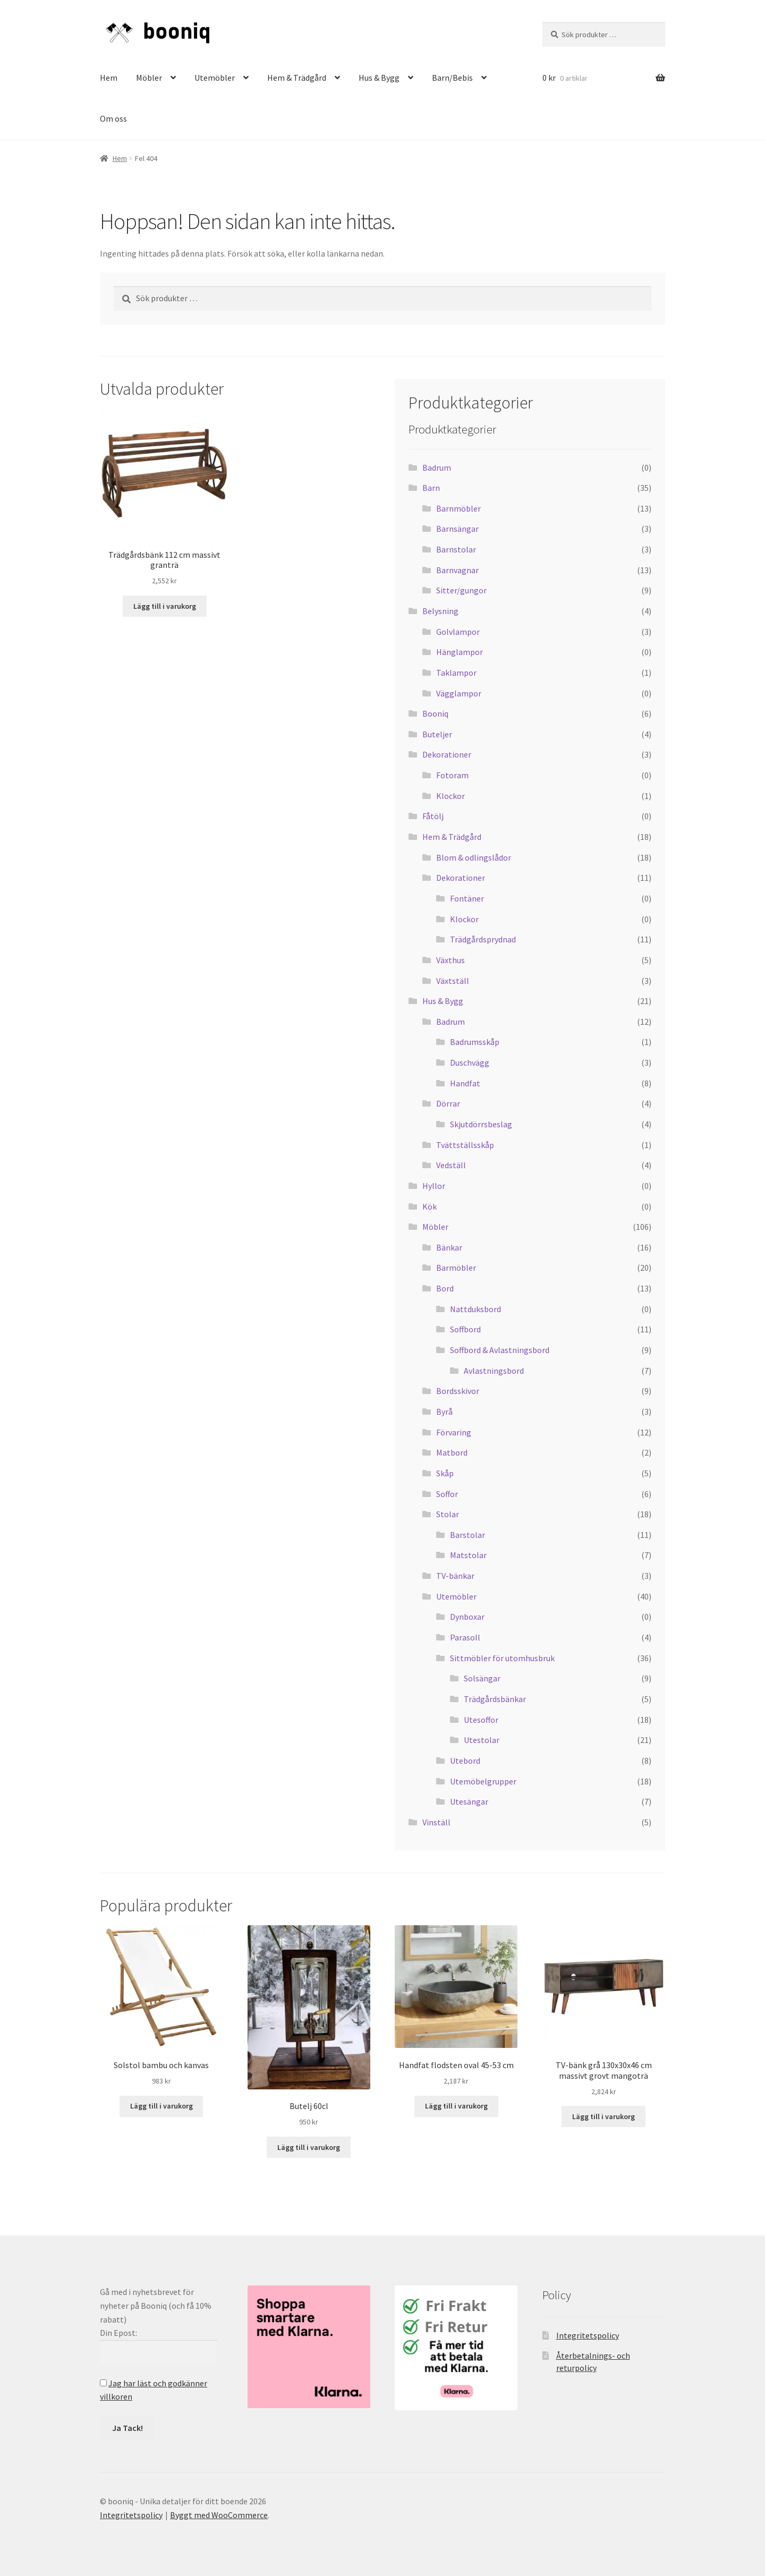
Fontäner (467, 898)
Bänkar (449, 1247)
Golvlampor (458, 631)
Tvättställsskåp (465, 1145)
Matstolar (468, 1555)
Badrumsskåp (474, 1041)
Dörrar (448, 1103)
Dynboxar (467, 1616)
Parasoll (465, 1637)
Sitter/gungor (461, 590)
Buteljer (437, 734)
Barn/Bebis (452, 77)
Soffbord (465, 1329)
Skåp (445, 1473)
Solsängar (482, 1678)
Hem (108, 77)
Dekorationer (446, 754)
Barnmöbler (458, 508)
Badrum (436, 467)
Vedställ (451, 1165)
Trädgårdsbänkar (495, 1699)
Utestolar (481, 1740)
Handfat (465, 1083)
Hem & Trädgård (296, 77)
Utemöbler (214, 77)
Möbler (149, 77)
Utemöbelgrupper (483, 1781)
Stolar (447, 1514)
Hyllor (433, 1185)
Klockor (450, 795)
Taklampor (456, 672)
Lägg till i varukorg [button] (164, 606)
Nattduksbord (475, 1309)
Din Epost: (118, 2332)
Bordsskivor (457, 1390)
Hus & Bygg (379, 77)
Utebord (465, 1760)
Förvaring (453, 1432)
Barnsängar (457, 528)
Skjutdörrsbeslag (481, 1124)
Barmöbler (456, 1267)
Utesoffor (481, 1719)
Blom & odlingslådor (473, 857)
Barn (431, 487)
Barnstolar (456, 549)
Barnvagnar (457, 570)
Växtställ (452, 980)
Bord (445, 1288)
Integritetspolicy (587, 2335)
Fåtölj (433, 816)
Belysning (440, 611)
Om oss (113, 118)
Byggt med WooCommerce (219, 2515)
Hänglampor (459, 652)
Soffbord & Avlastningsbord (499, 1350)
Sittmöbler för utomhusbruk (502, 1658)
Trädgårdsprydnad (483, 939)
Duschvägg (469, 1062)
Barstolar (467, 1534)
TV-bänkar (455, 1575)
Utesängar (469, 1801)
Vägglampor (458, 693)
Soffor (447, 1494)
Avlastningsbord (494, 1370)
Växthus (450, 960)
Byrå (444, 1411)
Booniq (435, 713)
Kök (429, 1206)
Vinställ (436, 1822)
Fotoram (452, 775)
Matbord (452, 1452)
